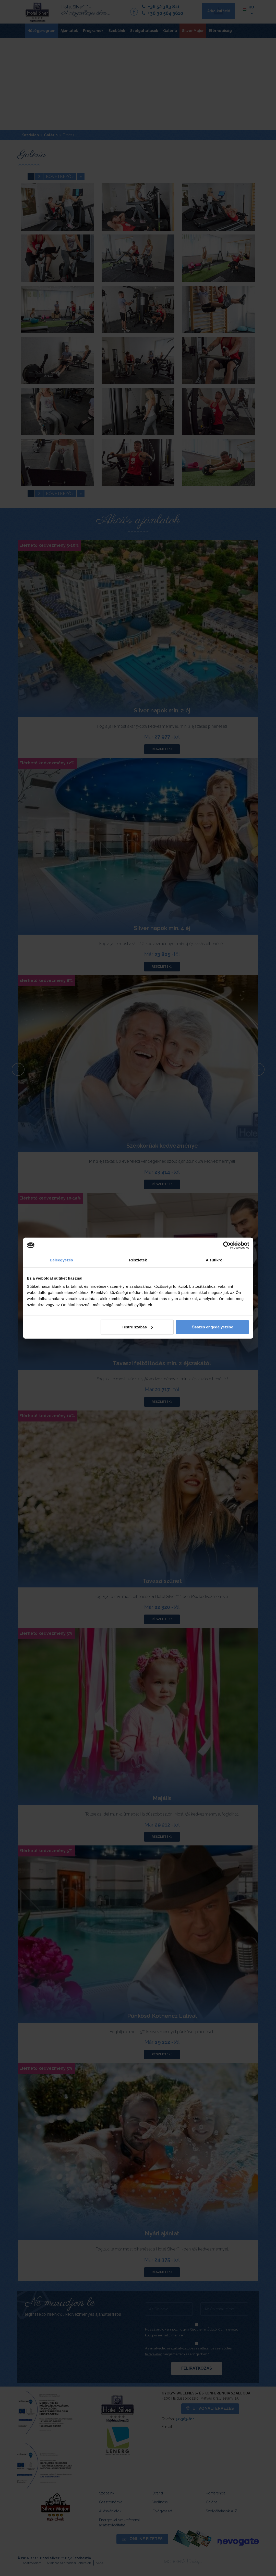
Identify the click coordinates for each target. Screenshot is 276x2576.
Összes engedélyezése (212, 1327)
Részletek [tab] (138, 1260)
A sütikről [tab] (215, 1260)
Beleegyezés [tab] (61, 1260)
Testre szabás (137, 1327)
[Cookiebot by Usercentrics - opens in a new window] (227, 1245)
